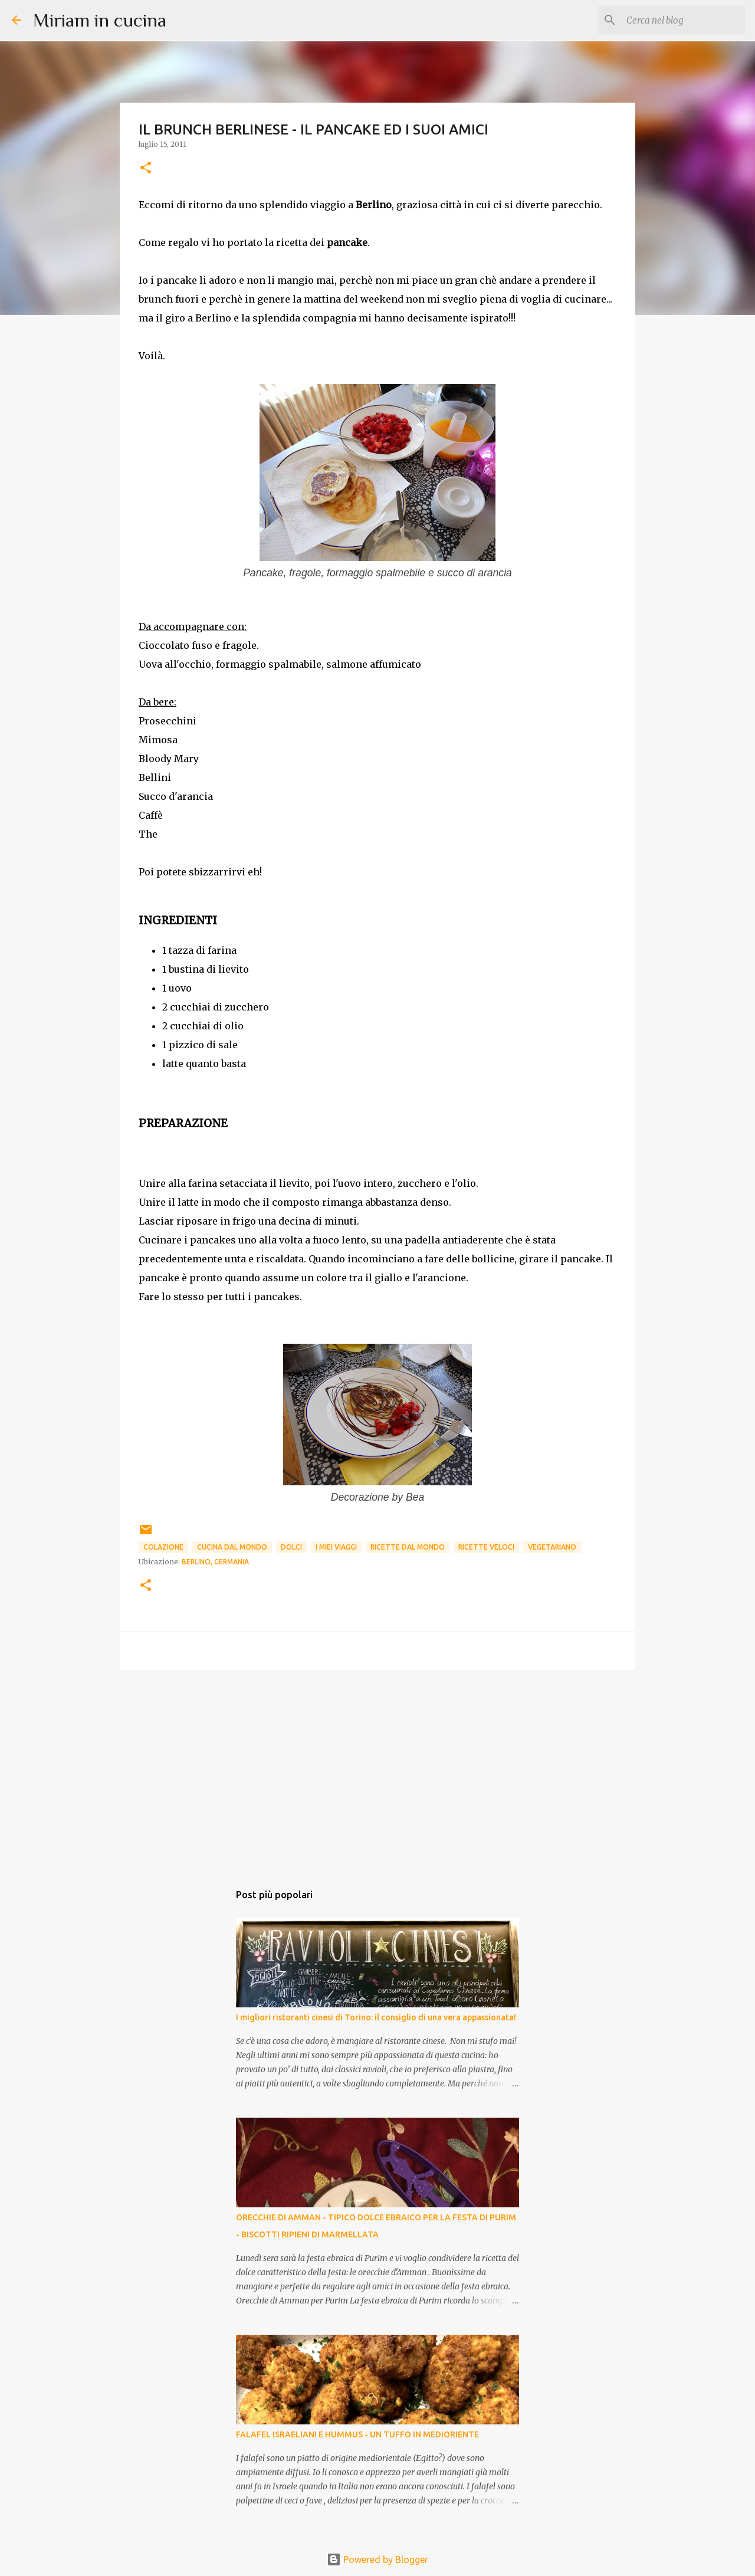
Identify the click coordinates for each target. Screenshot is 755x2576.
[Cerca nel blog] (684, 20)
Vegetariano (552, 1547)
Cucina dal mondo (232, 1547)
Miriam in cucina (99, 20)
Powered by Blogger (377, 2559)
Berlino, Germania (215, 1562)
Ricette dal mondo (407, 1547)
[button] (146, 168)
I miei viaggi (336, 1547)
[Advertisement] (377, 1770)
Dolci (291, 1547)
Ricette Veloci (486, 1547)
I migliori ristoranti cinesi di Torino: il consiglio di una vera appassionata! (376, 2017)
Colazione (163, 1547)
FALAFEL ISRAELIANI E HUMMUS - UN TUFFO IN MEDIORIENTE (357, 2434)
